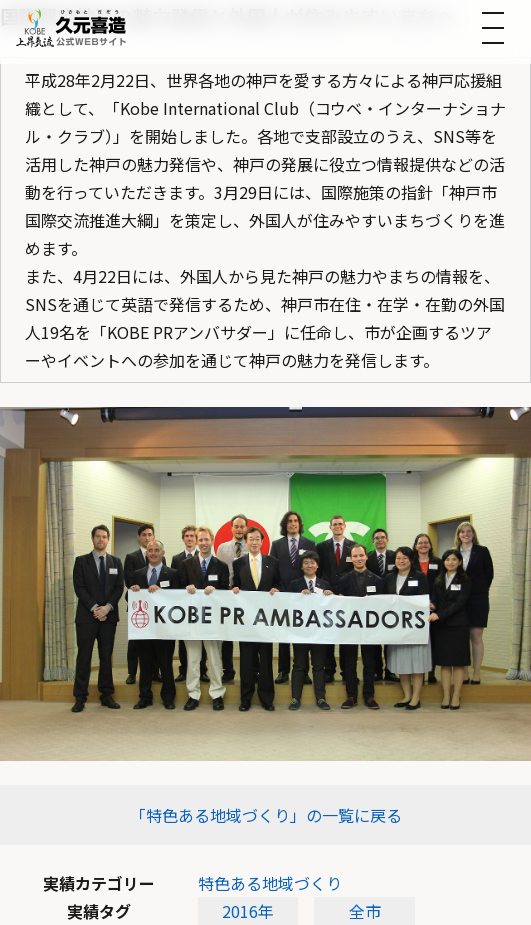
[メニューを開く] (493, 28)
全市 (365, 911)
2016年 (248, 911)
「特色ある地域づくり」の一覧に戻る (266, 815)
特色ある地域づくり (270, 883)
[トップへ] (71, 27)
